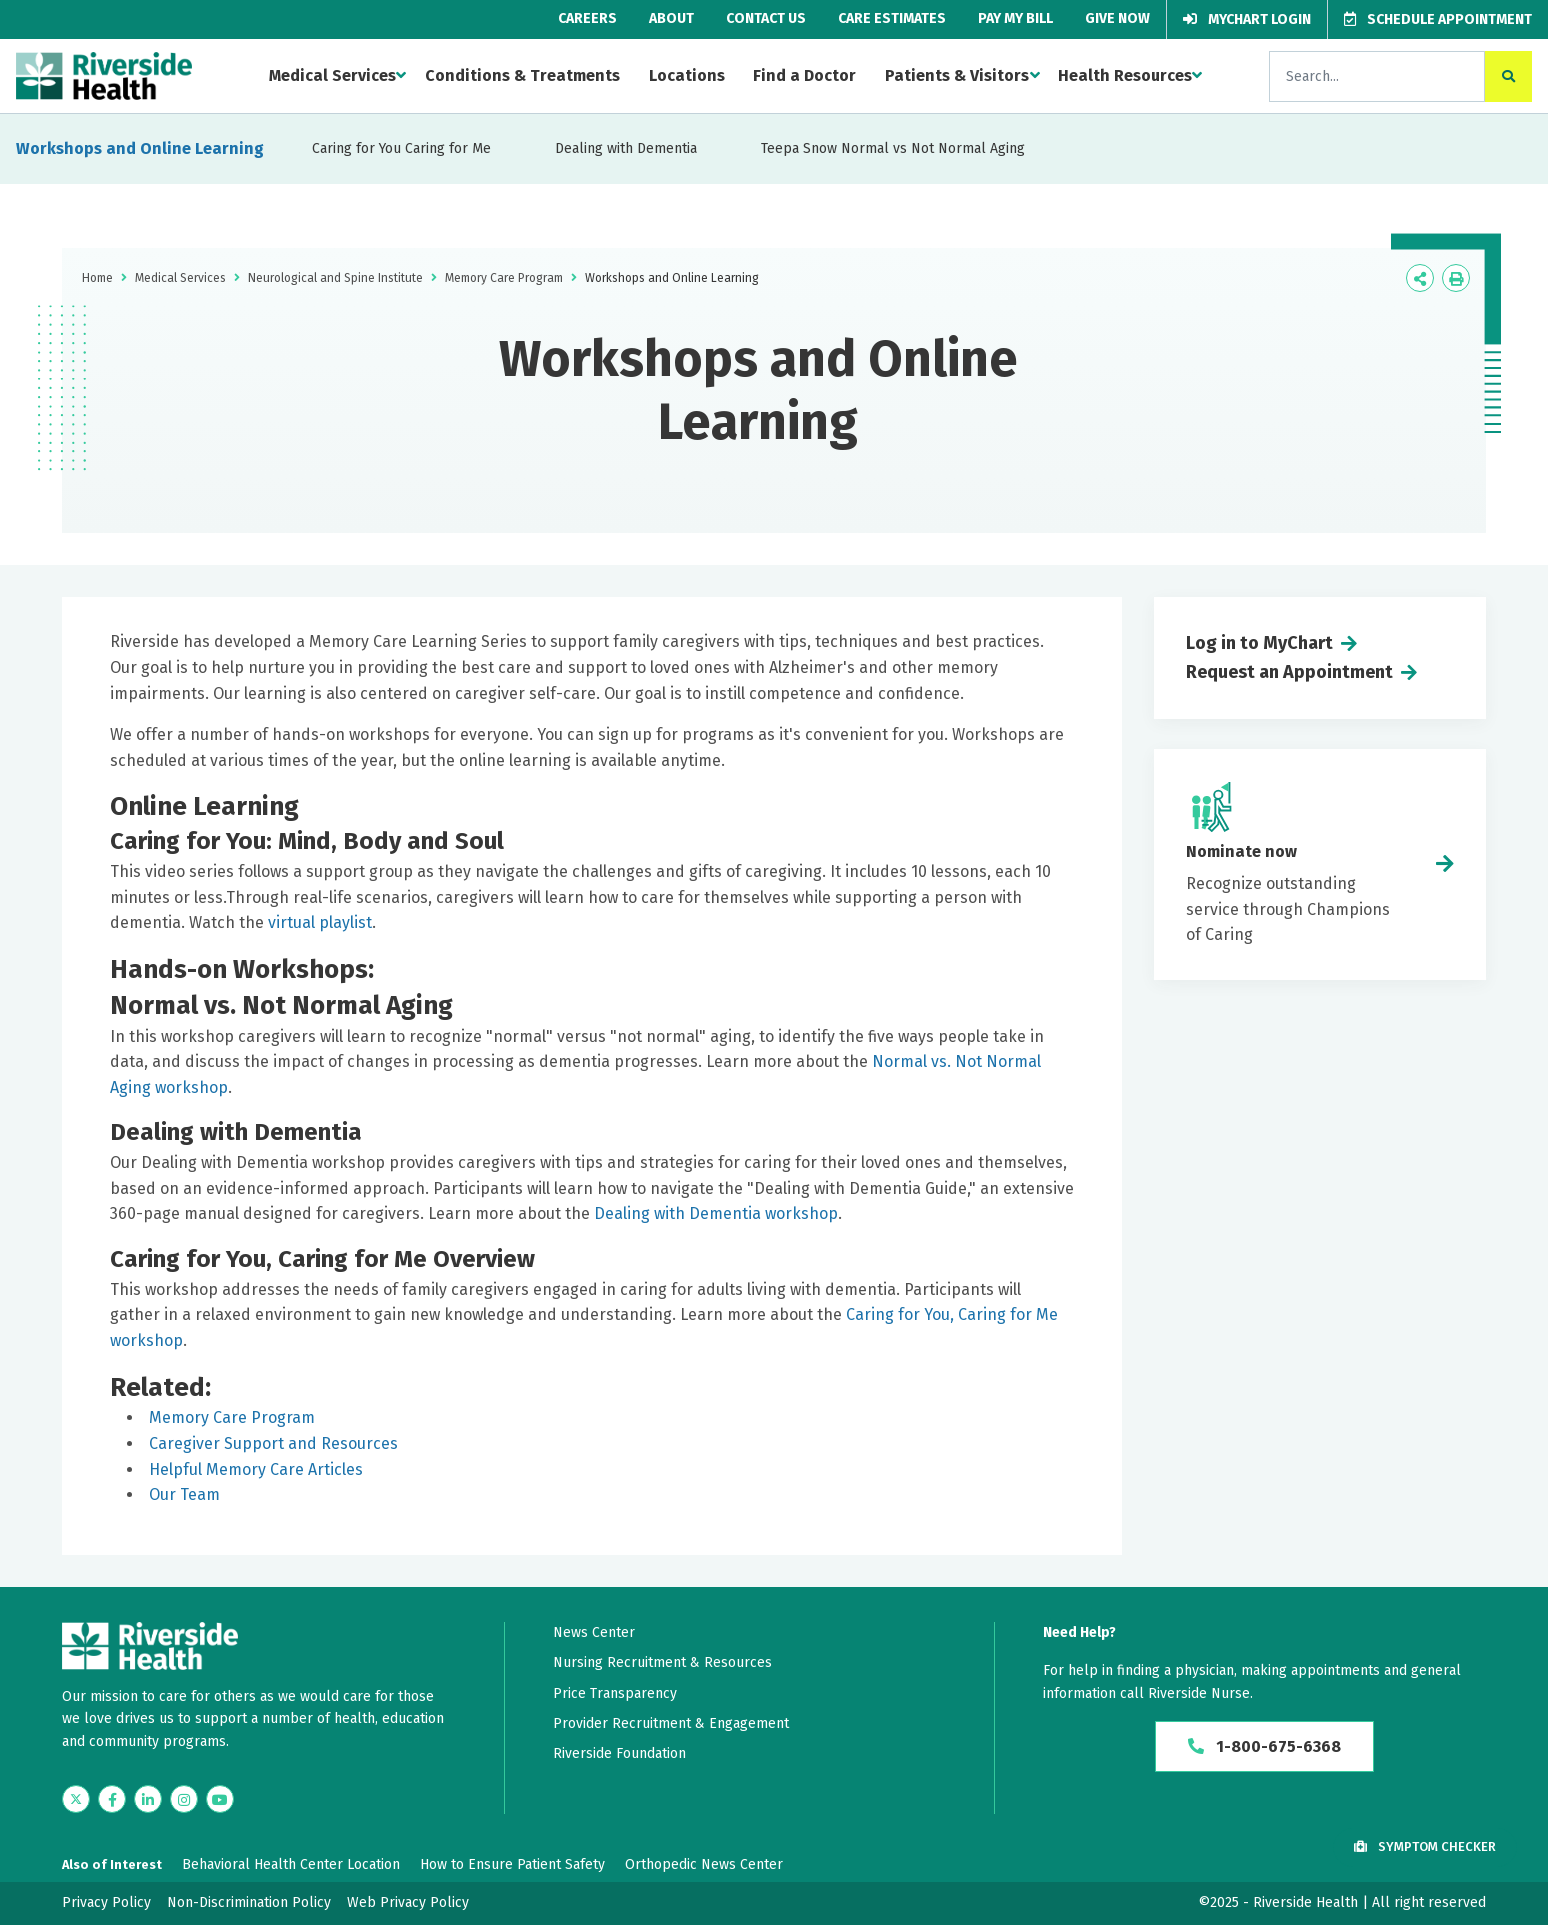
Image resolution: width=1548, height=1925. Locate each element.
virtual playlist (320, 922)
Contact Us (766, 18)
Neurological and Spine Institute (335, 278)
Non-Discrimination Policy (249, 1902)
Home (97, 278)
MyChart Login (1247, 19)
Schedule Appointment (1438, 19)
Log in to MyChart (1259, 643)
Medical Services (332, 75)
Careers (587, 18)
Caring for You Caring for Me (401, 148)
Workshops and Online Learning (140, 148)
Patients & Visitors (957, 75)
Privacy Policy (106, 1902)
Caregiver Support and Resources (273, 1443)
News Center (594, 1632)
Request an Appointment (1289, 672)
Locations (687, 75)
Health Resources (1125, 75)
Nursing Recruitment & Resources (662, 1662)
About (671, 18)
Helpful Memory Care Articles (256, 1469)
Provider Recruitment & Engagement (671, 1723)
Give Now (1117, 18)
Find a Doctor (804, 75)
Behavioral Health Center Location (291, 1864)
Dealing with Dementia (626, 148)
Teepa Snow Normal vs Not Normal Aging (893, 148)
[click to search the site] (1508, 76)
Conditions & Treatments (522, 75)
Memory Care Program (504, 278)
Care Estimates (892, 18)
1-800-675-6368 (1264, 1746)
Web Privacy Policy (408, 1902)
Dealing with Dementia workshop (716, 1213)
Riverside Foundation (619, 1753)
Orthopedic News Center (704, 1864)
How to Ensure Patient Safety (512, 1864)
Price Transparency (615, 1693)
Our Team (184, 1494)
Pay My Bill (1015, 18)
